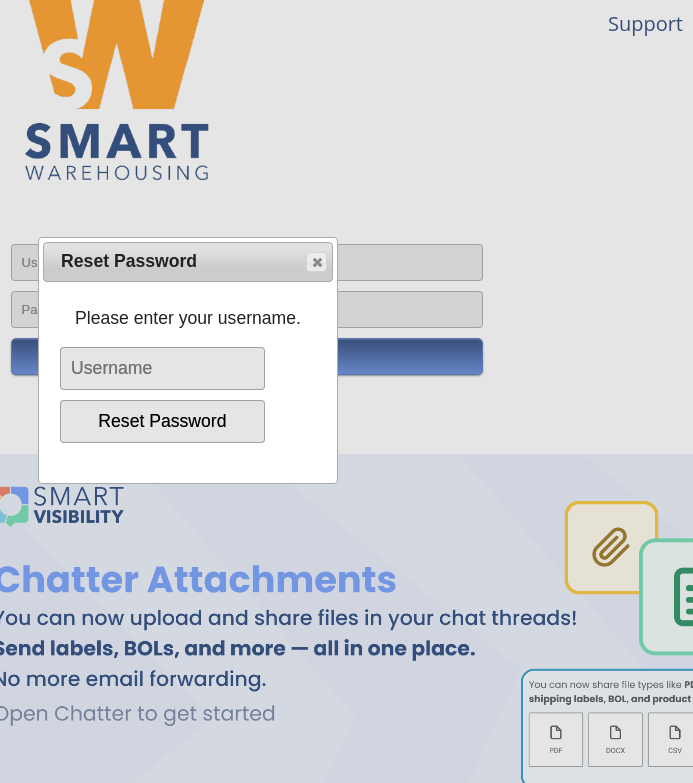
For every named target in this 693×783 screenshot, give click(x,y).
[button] (316, 262)
